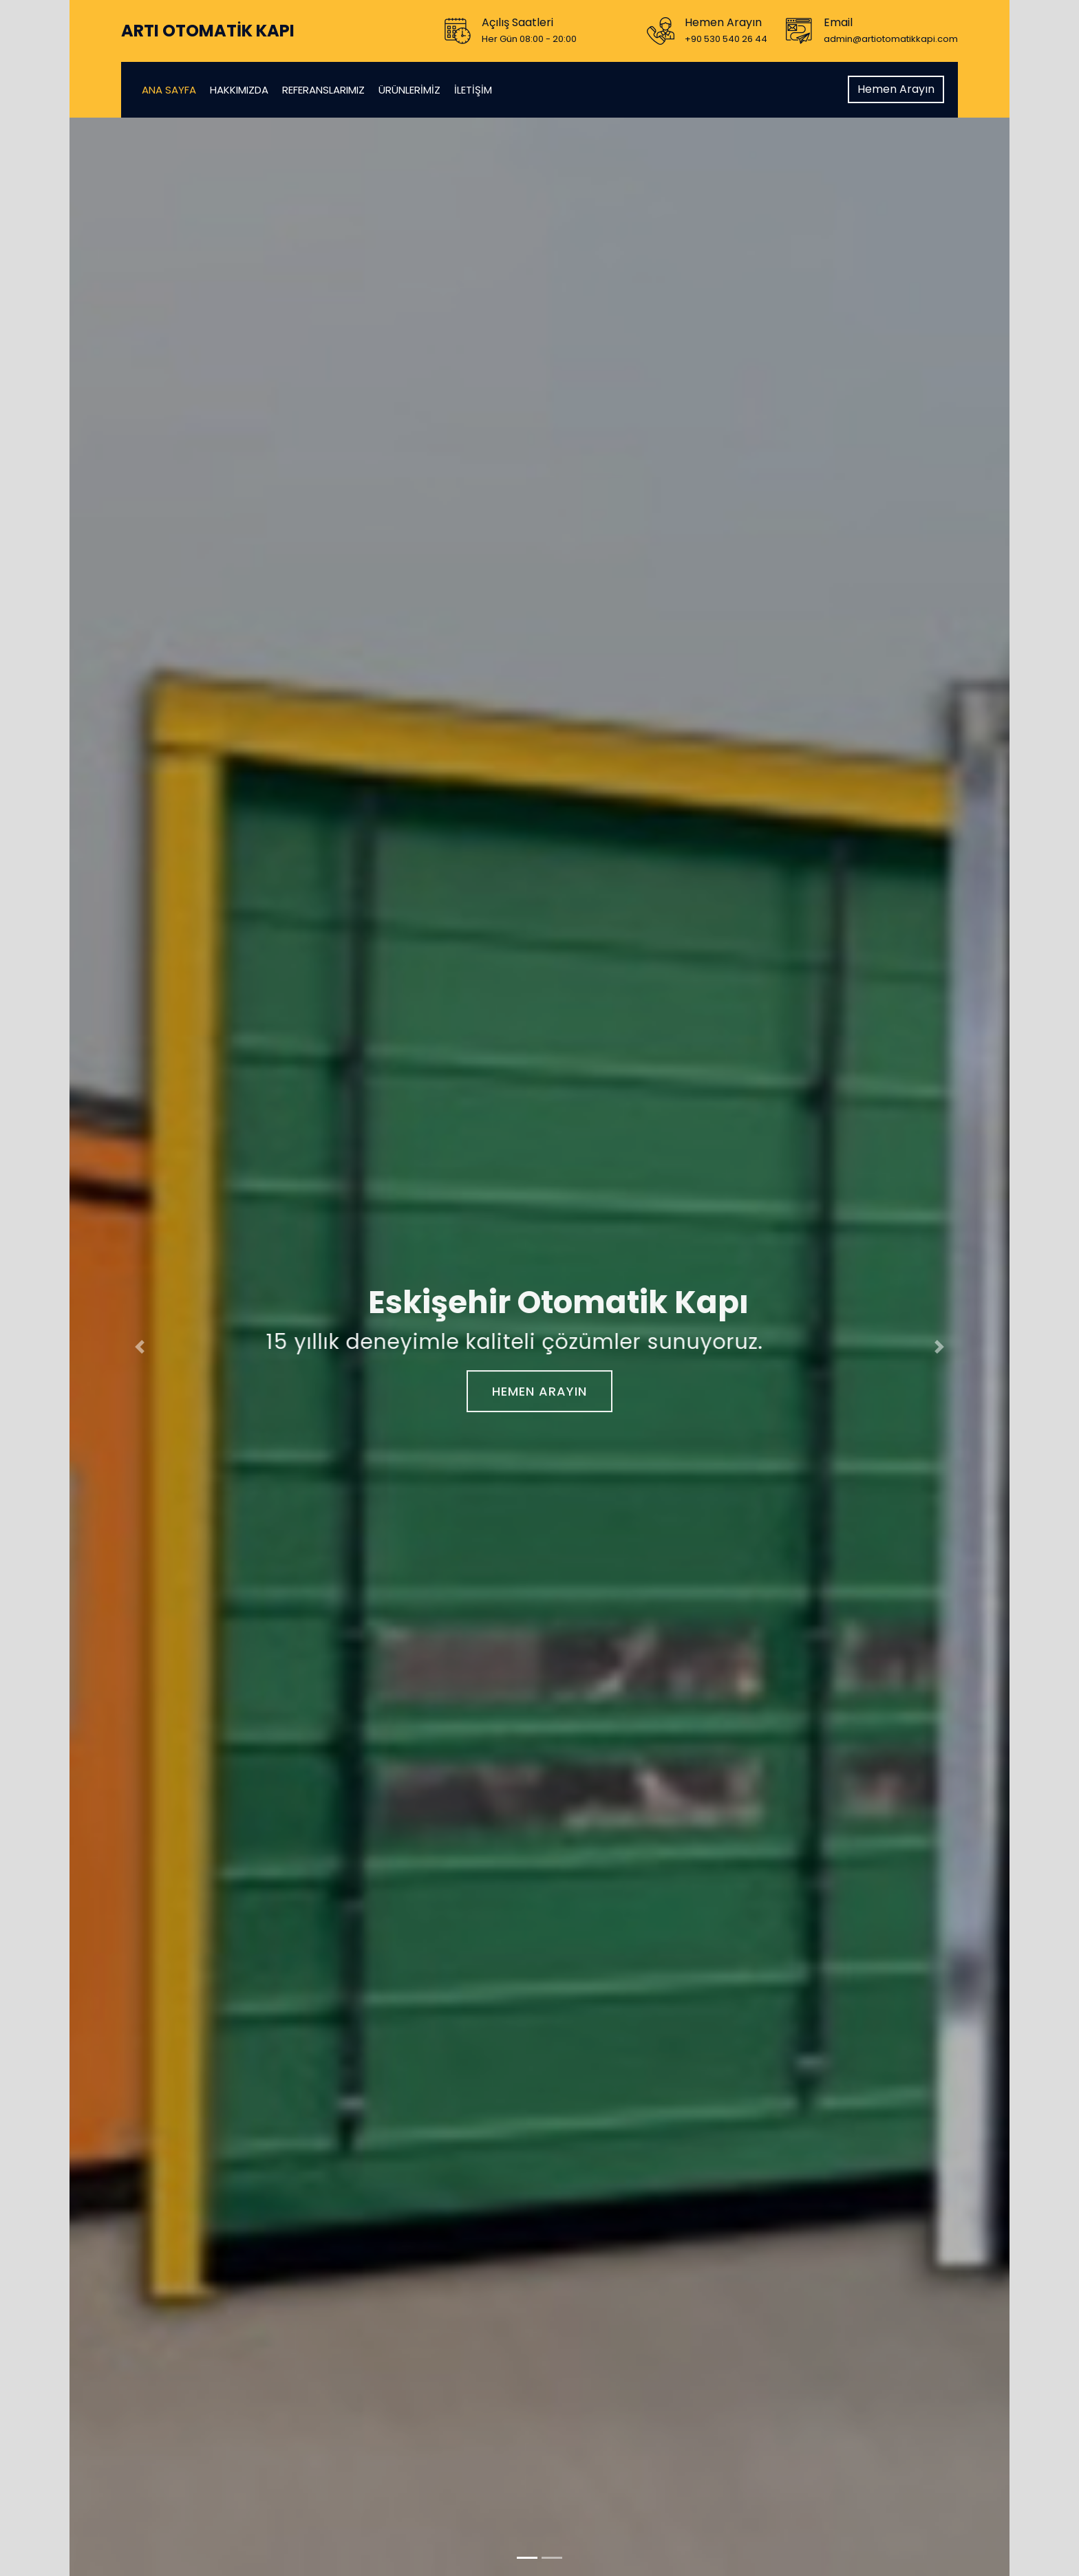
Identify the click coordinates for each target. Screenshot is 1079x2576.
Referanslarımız (323, 90)
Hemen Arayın (895, 89)
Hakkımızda (239, 90)
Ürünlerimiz (409, 90)
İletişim (473, 90)
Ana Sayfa (169, 90)
